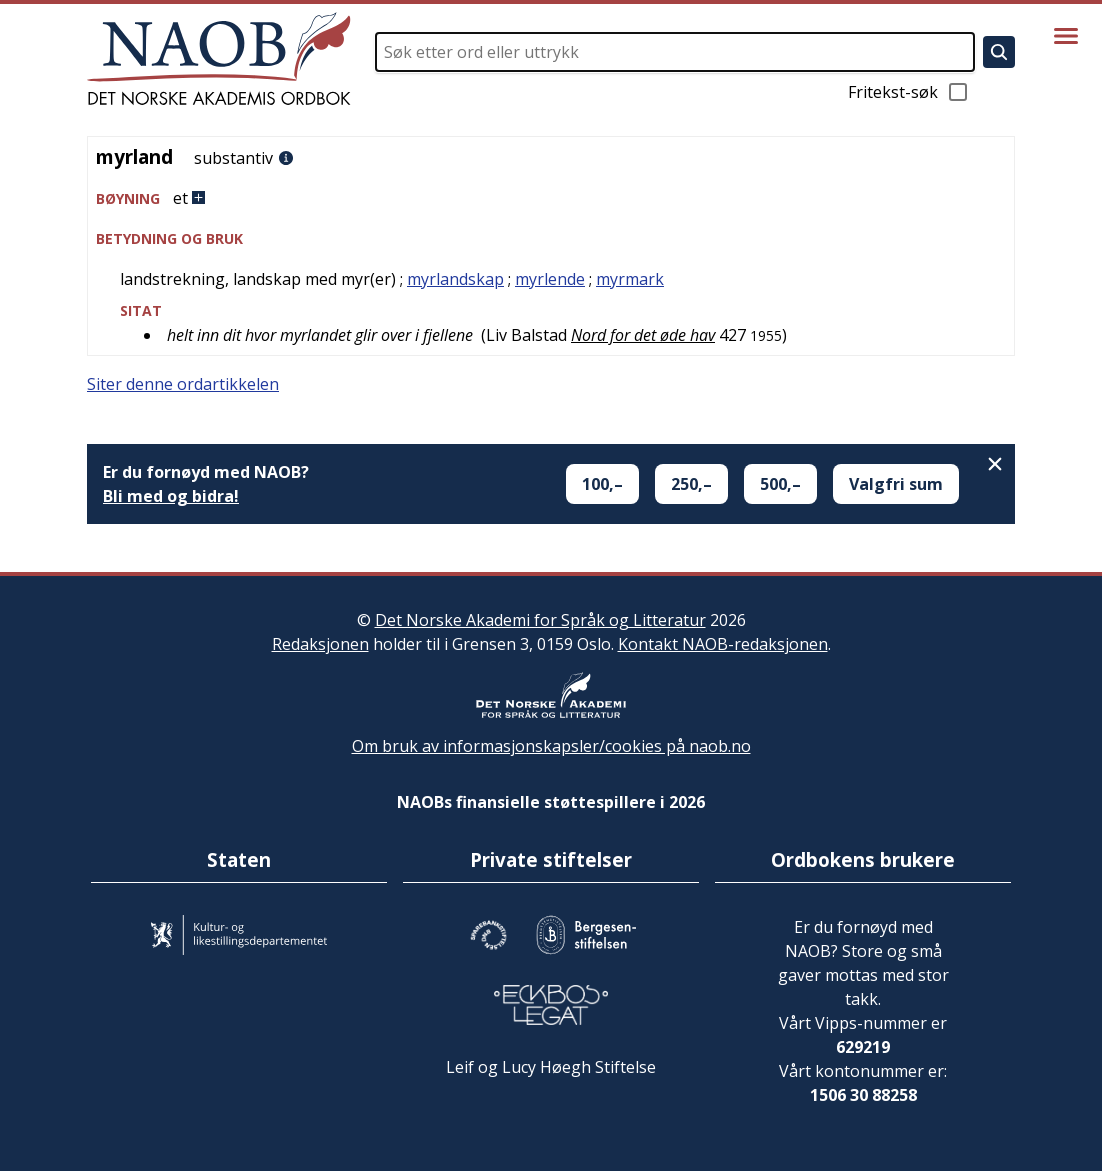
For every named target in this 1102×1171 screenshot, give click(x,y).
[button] (551, 198)
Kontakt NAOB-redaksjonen (723, 644)
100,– (602, 484)
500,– (780, 484)
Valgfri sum (896, 484)
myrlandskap (455, 279)
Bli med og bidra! (171, 496)
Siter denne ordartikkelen (183, 384)
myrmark (630, 279)
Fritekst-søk (909, 92)
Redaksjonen (320, 644)
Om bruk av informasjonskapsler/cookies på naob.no (551, 746)
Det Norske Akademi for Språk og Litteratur (540, 620)
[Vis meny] (1066, 36)
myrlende (550, 279)
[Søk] (999, 52)
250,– (691, 484)
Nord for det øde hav (643, 335)
